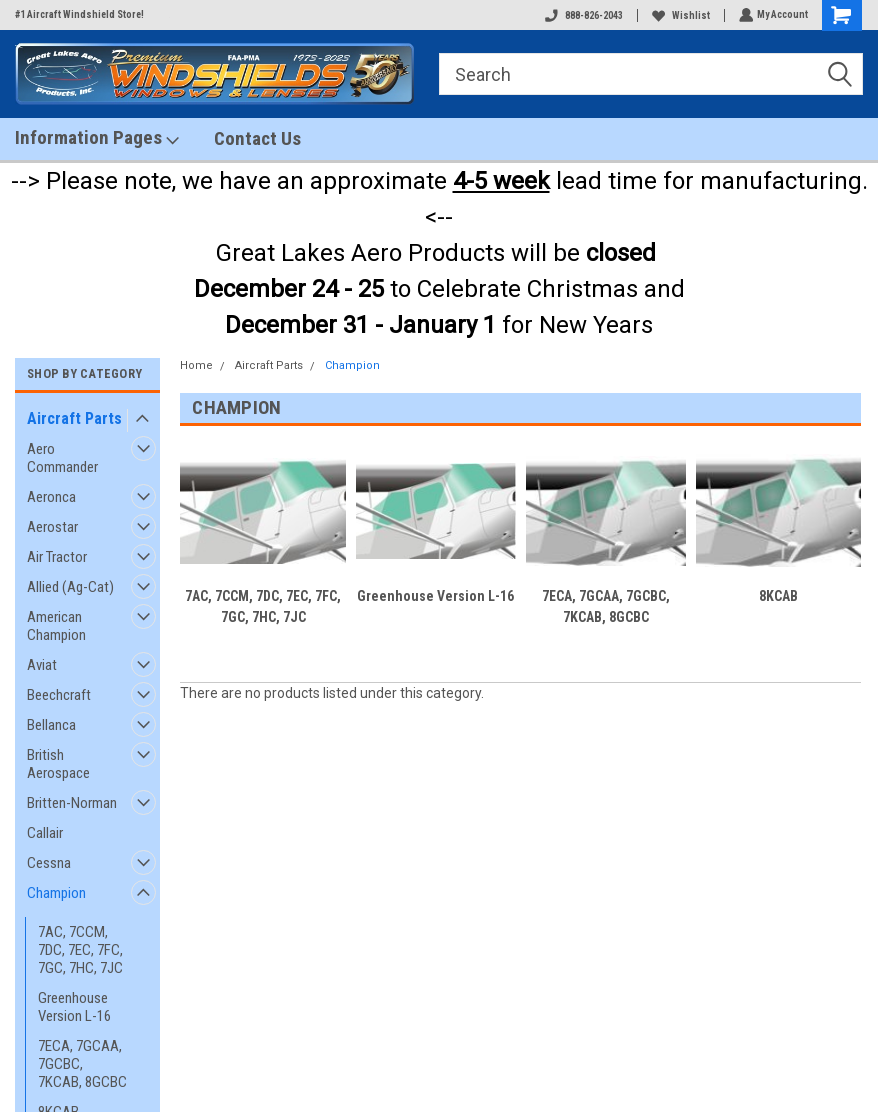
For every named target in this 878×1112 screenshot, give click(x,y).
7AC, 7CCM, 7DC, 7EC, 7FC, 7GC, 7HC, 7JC (80, 950)
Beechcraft (59, 695)
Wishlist (679, 15)
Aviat (42, 665)
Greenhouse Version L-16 (74, 1007)
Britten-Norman (72, 803)
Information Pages (97, 138)
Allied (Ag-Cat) (70, 587)
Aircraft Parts (74, 418)
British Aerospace (58, 764)
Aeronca (51, 497)
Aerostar (52, 527)
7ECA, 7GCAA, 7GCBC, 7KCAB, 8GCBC (82, 1064)
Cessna (49, 863)
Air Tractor (57, 557)
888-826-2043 (582, 15)
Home (196, 365)
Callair (45, 833)
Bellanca (51, 725)
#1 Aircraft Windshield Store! (79, 14)
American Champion (56, 626)
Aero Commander (62, 458)
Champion (56, 893)
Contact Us (257, 138)
